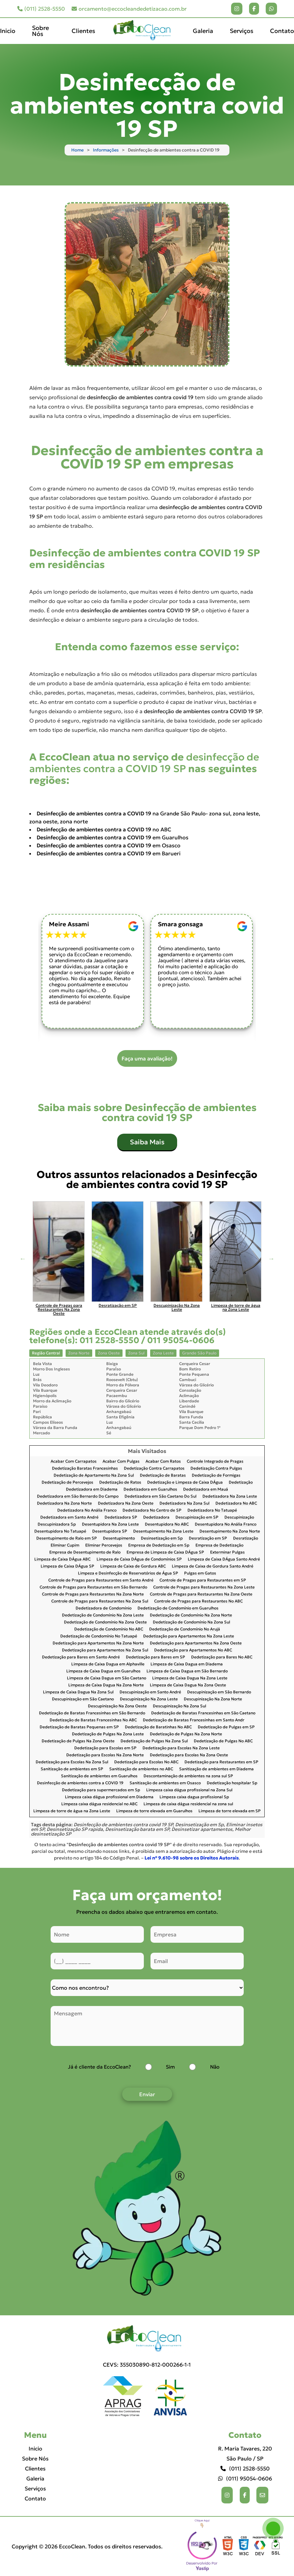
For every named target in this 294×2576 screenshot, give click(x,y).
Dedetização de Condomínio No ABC (108, 1629)
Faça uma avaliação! (147, 1058)
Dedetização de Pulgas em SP (226, 1727)
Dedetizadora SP (121, 1517)
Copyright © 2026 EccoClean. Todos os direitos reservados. (87, 2546)
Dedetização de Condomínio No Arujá (184, 1629)
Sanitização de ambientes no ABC (141, 1769)
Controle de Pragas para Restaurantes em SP (202, 1580)
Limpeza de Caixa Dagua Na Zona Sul (78, 1692)
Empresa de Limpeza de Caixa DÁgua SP (165, 1552)
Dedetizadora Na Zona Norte (64, 1503)
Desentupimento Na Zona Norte (229, 1531)
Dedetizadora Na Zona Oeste (125, 1503)
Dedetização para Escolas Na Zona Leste (181, 1748)
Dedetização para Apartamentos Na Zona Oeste (196, 1643)
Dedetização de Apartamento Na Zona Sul (94, 1475)
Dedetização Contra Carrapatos (154, 1468)
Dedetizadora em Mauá (205, 1489)
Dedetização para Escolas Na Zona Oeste (189, 1755)
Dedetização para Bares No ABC (221, 1657)
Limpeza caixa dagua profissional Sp (194, 1797)
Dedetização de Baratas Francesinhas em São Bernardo (92, 1713)
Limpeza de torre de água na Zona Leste (71, 1811)
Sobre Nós (40, 31)
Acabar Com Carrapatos (74, 1461)
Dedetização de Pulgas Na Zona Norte (186, 1734)
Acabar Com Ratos (163, 1461)
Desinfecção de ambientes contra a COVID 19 (80, 1783)
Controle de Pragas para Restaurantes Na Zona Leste (204, 1587)
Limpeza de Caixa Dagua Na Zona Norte (106, 1685)
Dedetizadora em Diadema (92, 1489)
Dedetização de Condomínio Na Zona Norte (191, 1615)
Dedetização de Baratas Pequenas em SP (79, 1727)
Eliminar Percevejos (103, 1545)
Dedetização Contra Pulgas (216, 1468)
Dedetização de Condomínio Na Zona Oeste (105, 1622)
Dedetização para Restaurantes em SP (221, 1762)
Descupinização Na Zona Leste (149, 1699)
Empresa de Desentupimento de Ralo (85, 1552)
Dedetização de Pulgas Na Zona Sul (154, 1741)
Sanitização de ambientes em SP (72, 1769)
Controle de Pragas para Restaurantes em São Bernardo (93, 1587)
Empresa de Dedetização (219, 1545)
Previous (22, 1258)
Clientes (83, 31)
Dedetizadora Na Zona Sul (184, 1503)
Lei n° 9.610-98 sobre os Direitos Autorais (192, 1858)
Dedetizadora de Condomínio (104, 1608)
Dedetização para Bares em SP (155, 1657)
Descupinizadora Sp (57, 1524)
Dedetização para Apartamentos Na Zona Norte (98, 1643)
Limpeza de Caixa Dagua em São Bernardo (187, 1671)
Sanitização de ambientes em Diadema (216, 1769)
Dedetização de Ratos (120, 1482)
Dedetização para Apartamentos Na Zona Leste (188, 1636)
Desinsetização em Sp (162, 1538)
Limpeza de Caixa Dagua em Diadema (186, 1664)
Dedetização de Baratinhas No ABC (158, 1727)
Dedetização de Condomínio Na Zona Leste (103, 1615)
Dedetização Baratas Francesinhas (85, 1468)
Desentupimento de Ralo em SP (66, 1538)
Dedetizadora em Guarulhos (150, 1489)
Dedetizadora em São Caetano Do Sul (160, 1496)
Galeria (203, 31)
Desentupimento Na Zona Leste (163, 1531)
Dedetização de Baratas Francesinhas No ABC (93, 1720)
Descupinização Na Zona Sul (179, 1706)
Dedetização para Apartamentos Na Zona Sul (105, 1650)
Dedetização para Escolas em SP (105, 1748)
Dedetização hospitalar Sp (232, 1783)
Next (271, 1258)
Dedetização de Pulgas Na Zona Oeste (78, 1741)
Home (77, 150)
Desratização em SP (208, 1538)
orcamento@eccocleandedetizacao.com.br (129, 8)
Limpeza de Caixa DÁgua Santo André (224, 1559)
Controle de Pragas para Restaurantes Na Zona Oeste (201, 1594)
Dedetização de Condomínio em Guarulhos (178, 1608)
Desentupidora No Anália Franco (225, 1524)
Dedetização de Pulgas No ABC (223, 1741)
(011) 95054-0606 (245, 2478)
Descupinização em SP (196, 1517)
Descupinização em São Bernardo (219, 1692)
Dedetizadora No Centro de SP (152, 1510)
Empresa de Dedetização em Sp (158, 1545)
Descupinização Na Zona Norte (213, 1699)
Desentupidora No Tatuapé (60, 1531)
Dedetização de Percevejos (67, 1482)
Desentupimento (119, 1538)
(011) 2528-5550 (41, 8)
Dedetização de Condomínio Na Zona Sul (191, 1622)
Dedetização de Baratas (163, 1475)
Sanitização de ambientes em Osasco (165, 1783)
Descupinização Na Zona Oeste (117, 1706)
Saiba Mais (147, 1142)
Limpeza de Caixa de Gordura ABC (133, 1566)
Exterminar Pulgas (227, 1552)
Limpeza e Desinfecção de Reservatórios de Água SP (128, 1573)
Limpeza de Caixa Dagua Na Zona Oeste (188, 1685)
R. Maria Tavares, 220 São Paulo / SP (245, 2453)
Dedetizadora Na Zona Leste (229, 1496)
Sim (170, 2066)
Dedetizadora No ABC (236, 1503)
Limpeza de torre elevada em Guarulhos (154, 1811)
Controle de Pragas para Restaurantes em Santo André (100, 1580)
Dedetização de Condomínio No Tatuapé (98, 1636)
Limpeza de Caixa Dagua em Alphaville (108, 1664)
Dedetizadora (156, 1517)
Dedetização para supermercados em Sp (101, 1790)
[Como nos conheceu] (147, 1987)
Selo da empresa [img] (202, 2546)
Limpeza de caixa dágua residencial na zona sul (188, 1804)
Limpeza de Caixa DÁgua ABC (62, 1559)
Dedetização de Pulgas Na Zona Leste (108, 1734)
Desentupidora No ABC (167, 1524)
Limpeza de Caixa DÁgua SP (67, 1566)
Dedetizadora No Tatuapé (212, 1510)
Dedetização (241, 1482)
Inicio (7, 31)
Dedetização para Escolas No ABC (146, 1762)
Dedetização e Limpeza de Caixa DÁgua (185, 1482)
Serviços (241, 31)
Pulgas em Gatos (200, 1573)
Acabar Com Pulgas (121, 1461)
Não (214, 2066)
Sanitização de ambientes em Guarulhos (99, 1776)
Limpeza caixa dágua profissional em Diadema (109, 1797)
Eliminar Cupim (65, 1545)
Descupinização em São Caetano (83, 1699)
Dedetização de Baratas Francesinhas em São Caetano (203, 1713)
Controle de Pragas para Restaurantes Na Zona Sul (99, 1601)
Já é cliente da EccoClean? (99, 2066)
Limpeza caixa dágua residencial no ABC (99, 1804)
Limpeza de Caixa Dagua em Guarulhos (103, 1671)
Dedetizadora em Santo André (69, 1517)
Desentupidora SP (109, 1531)
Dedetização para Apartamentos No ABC (193, 1650)
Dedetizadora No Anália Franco (87, 1510)
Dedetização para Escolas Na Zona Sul (72, 1762)
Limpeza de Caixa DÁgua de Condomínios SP (139, 1559)
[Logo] (147, 2339)
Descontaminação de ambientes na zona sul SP (188, 1776)
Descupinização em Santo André (150, 1692)
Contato (282, 31)
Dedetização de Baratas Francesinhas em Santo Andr (193, 1720)
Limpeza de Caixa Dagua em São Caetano (106, 1678)
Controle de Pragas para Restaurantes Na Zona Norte (93, 1594)
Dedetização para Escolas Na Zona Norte (105, 1755)
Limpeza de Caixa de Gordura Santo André (212, 1566)
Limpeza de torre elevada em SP (229, 1811)
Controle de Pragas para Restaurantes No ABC (198, 1601)
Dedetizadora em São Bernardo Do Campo (78, 1496)
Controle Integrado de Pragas (215, 1461)
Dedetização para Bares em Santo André (81, 1657)
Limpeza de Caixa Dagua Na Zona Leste (189, 1678)
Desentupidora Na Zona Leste (110, 1524)
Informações (106, 150)
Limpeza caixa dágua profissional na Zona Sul (189, 1790)
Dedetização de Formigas (216, 1475)
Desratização (245, 1538)
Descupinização (239, 1517)
